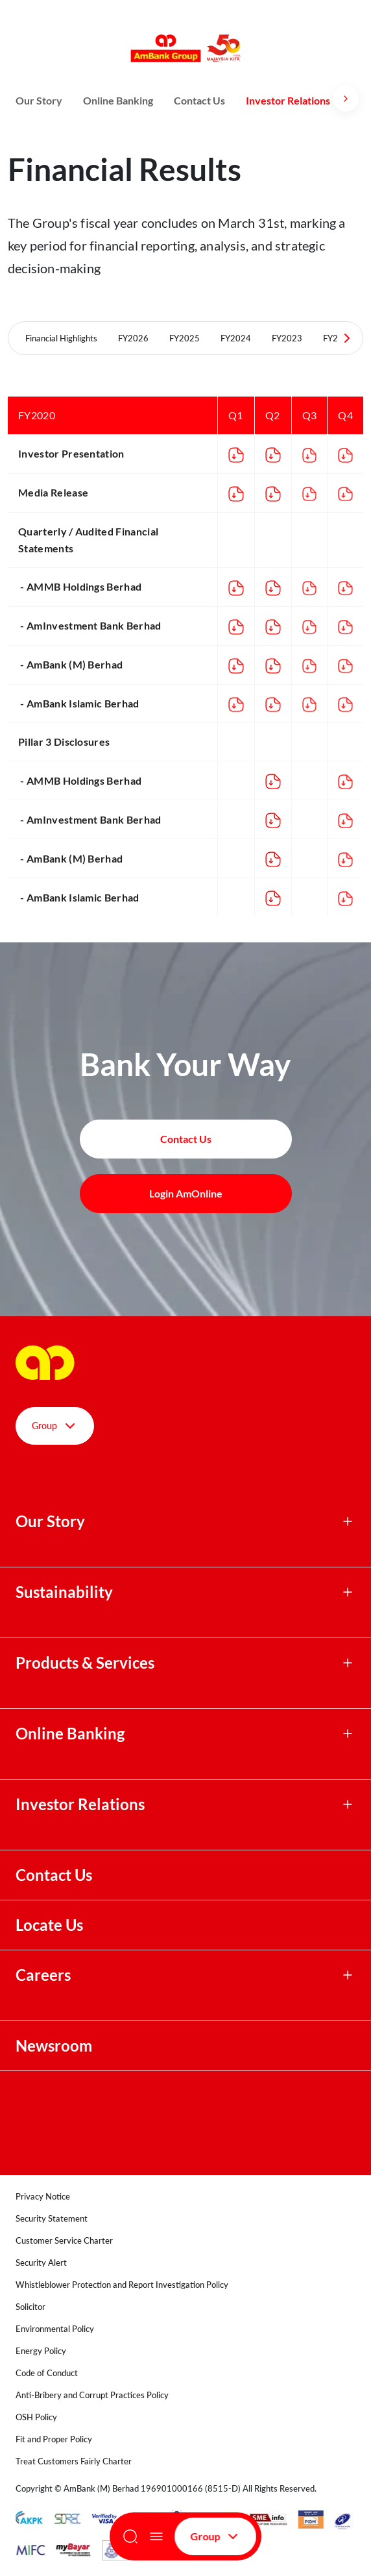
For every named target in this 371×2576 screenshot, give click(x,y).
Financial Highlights (61, 338)
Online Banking (118, 100)
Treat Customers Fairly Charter (74, 2461)
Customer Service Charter (64, 2240)
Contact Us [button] (185, 1139)
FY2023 (287, 338)
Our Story (39, 100)
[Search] (130, 2536)
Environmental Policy (55, 2329)
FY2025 (184, 338)
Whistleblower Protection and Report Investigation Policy (122, 2284)
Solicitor (30, 2306)
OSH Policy (36, 2417)
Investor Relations (288, 100)
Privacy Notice (43, 2196)
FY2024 (236, 338)
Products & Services (85, 1663)
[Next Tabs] (347, 338)
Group (215, 2536)
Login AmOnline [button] (185, 1193)
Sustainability (64, 1592)
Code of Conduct (47, 2373)
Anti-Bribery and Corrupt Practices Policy (92, 2395)
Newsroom (55, 2046)
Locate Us (49, 1925)
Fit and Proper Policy (54, 2439)
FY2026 (133, 338)
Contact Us (199, 100)
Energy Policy (41, 2351)
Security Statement (52, 2218)
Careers (43, 1975)
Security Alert (41, 2262)
